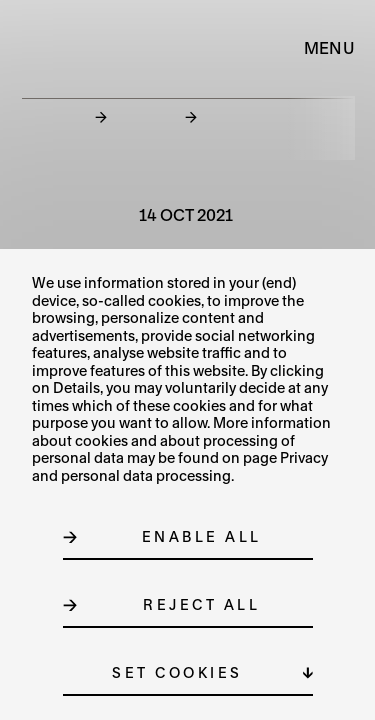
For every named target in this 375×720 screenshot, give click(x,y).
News (146, 116)
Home (55, 116)
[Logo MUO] (67, 48)
